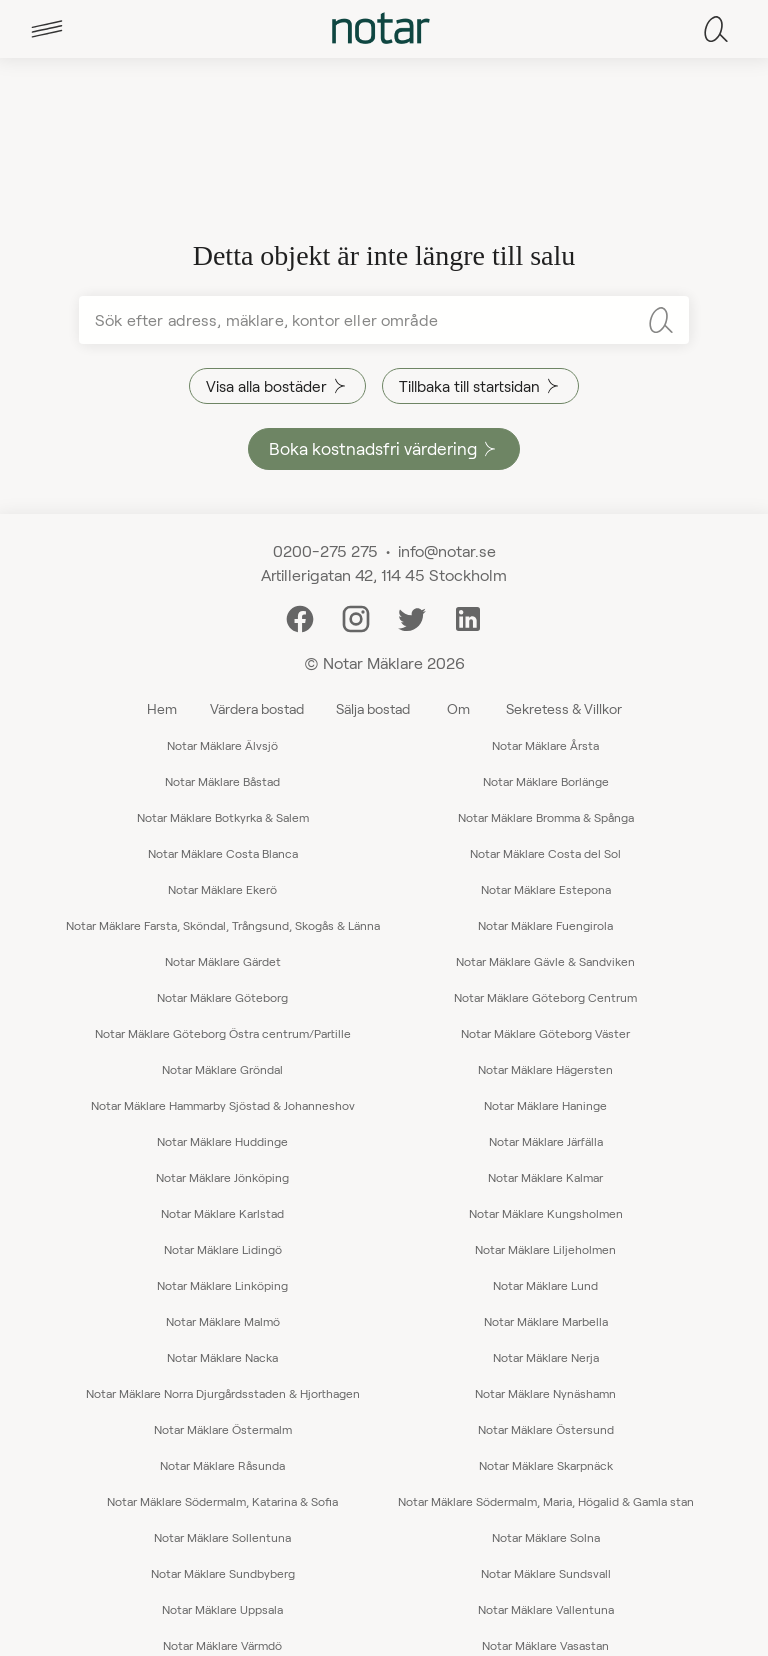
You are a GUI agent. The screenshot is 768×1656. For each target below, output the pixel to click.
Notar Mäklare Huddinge (222, 1141)
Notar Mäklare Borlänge (546, 781)
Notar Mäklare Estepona (546, 889)
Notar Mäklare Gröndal (222, 1069)
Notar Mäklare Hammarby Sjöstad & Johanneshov (223, 1105)
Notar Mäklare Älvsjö (222, 745)
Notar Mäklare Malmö (223, 1321)
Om (458, 708)
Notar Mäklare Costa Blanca (223, 853)
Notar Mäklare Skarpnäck (546, 1465)
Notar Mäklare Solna (546, 1537)
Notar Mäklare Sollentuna (222, 1537)
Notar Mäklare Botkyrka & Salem (223, 817)
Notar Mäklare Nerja (546, 1357)
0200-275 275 (325, 550)
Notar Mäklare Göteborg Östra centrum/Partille (223, 1033)
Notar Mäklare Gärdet (223, 961)
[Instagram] (356, 616)
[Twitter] (412, 616)
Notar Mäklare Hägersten (545, 1069)
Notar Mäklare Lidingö (223, 1249)
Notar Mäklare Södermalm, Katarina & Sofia (222, 1501)
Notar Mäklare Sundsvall (546, 1573)
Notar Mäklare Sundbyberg (223, 1573)
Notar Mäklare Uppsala (222, 1609)
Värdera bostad (257, 708)
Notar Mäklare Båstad (222, 781)
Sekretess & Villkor (564, 708)
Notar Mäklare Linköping (222, 1285)
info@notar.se (447, 550)
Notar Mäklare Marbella (546, 1321)
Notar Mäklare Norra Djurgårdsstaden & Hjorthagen (223, 1393)
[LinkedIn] (468, 616)
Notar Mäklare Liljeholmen (545, 1249)
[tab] (47, 29)
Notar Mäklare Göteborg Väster (545, 1033)
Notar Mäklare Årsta (545, 745)
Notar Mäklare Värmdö (222, 1645)
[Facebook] (300, 616)
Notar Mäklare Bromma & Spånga (546, 817)
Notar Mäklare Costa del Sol (545, 853)
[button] (47, 29)
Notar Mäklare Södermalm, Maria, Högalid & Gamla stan (546, 1501)
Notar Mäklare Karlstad (222, 1213)
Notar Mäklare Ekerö (222, 889)
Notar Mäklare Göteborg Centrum (545, 997)
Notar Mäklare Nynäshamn (545, 1393)
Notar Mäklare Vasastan (545, 1645)
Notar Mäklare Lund (545, 1285)
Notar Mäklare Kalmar (545, 1177)
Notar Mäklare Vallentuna (546, 1609)
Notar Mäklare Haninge (545, 1105)
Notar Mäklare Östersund (546, 1429)
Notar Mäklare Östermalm (223, 1429)
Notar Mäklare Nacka (222, 1357)
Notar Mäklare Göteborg (222, 997)
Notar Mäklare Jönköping (222, 1177)
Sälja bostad (373, 708)
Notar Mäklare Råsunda (222, 1465)
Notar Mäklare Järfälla (546, 1141)
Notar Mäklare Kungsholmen (546, 1213)
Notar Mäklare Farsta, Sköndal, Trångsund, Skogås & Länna (223, 925)
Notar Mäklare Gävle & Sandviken (545, 961)
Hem (162, 708)
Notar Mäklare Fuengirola (545, 925)
